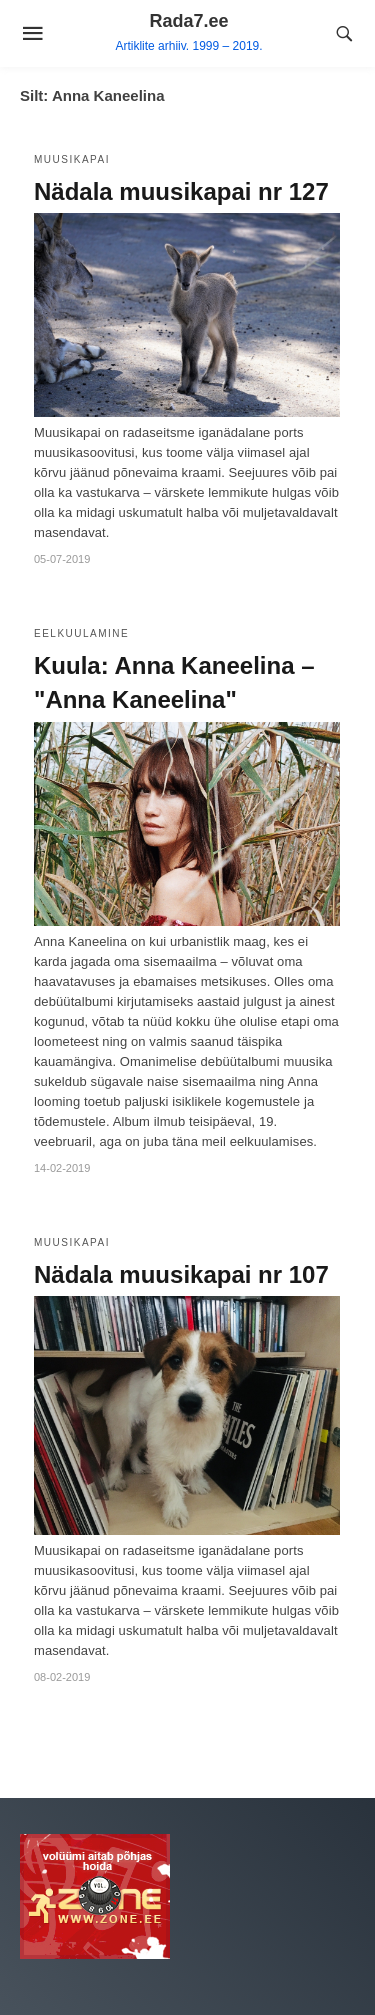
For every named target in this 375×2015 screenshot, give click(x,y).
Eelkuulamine (81, 633)
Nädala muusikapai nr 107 (181, 1274)
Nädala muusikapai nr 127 (181, 191)
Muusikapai (72, 159)
